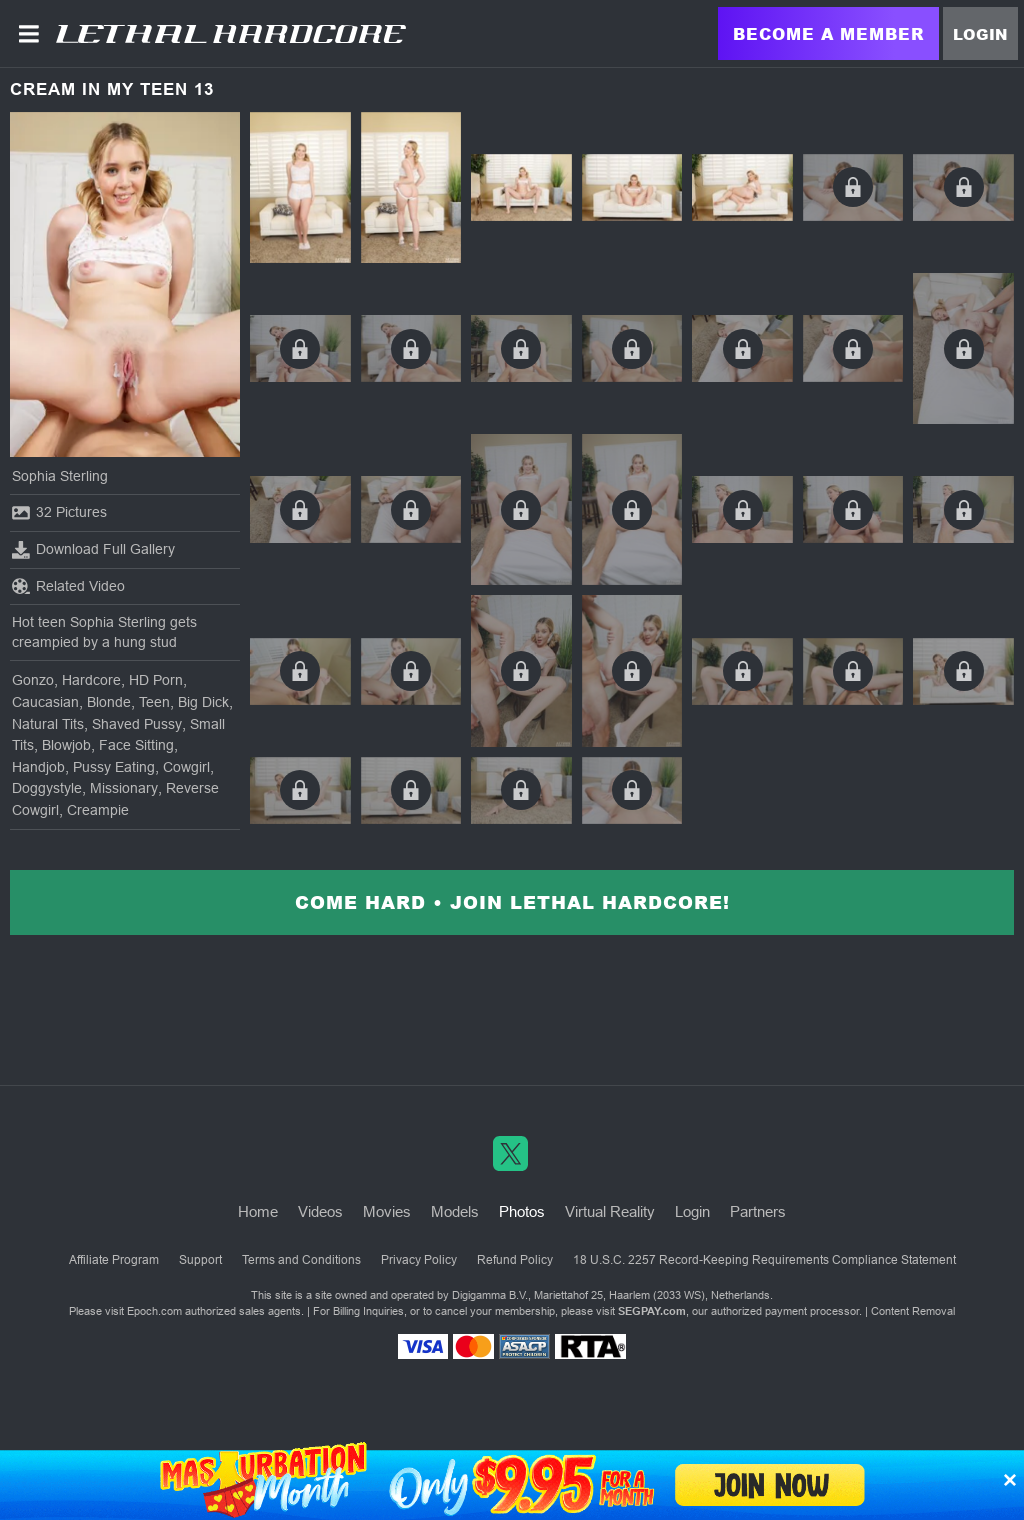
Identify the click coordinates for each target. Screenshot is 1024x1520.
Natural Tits (48, 724)
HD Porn (156, 680)
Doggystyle (47, 788)
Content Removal (913, 1311)
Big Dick (203, 702)
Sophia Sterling (60, 476)
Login (980, 34)
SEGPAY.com (652, 1311)
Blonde (109, 702)
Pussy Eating (114, 767)
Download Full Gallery (93, 550)
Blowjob (66, 745)
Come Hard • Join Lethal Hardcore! (512, 902)
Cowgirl (186, 767)
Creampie (98, 810)
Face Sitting (136, 745)
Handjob (38, 767)
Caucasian (45, 702)
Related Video (68, 586)
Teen (154, 702)
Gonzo (33, 680)
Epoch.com (154, 1311)
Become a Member (828, 33)
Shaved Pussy (137, 724)
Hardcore (91, 680)
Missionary (124, 788)
